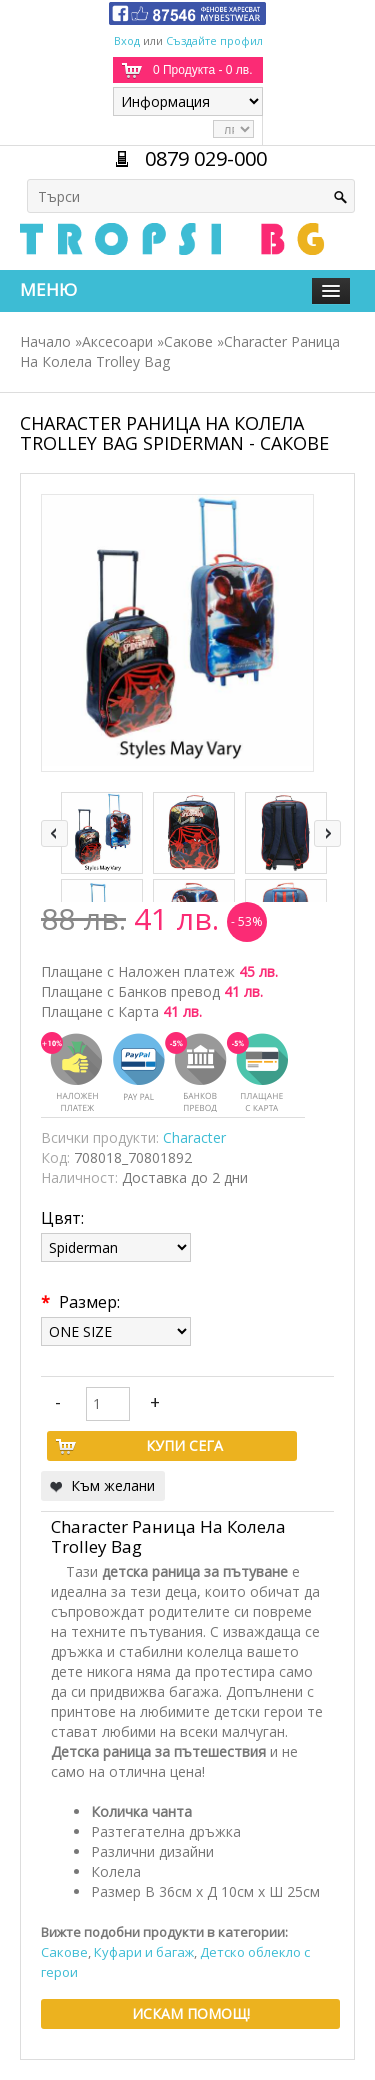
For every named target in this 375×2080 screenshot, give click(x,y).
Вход (127, 40)
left (54, 833)
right (327, 833)
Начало (45, 341)
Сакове (188, 341)
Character (194, 1137)
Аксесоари (117, 341)
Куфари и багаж (144, 1952)
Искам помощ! (191, 2013)
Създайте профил (214, 40)
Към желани (113, 1485)
